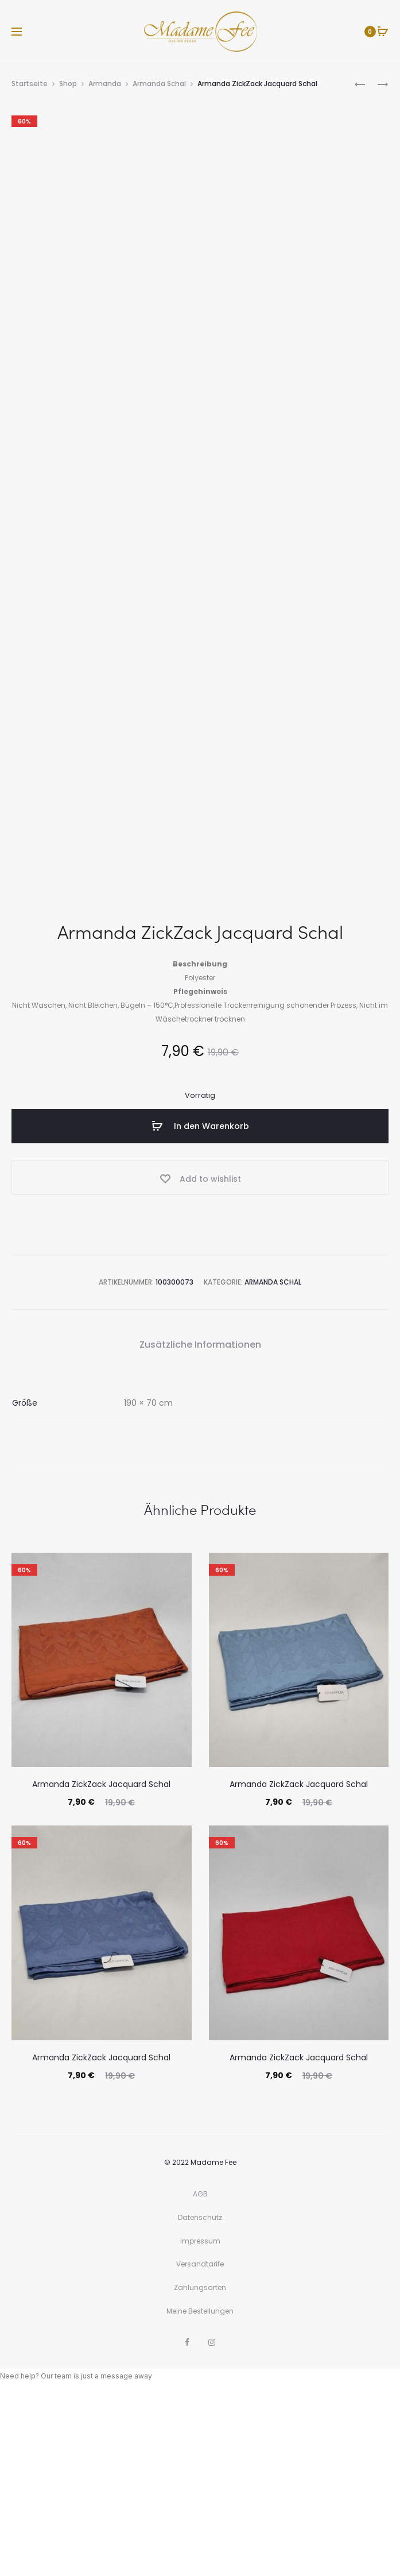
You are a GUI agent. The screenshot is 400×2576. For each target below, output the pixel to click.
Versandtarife (200, 2446)
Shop (68, 83)
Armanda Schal (159, 83)
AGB (200, 2376)
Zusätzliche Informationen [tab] (200, 1527)
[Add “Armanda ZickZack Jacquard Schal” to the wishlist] (200, 1360)
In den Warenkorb (200, 1308)
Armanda (104, 83)
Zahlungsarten (200, 2470)
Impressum (200, 2423)
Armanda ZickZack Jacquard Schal (101, 1966)
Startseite (29, 83)
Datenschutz (200, 2400)
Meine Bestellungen (200, 2493)
